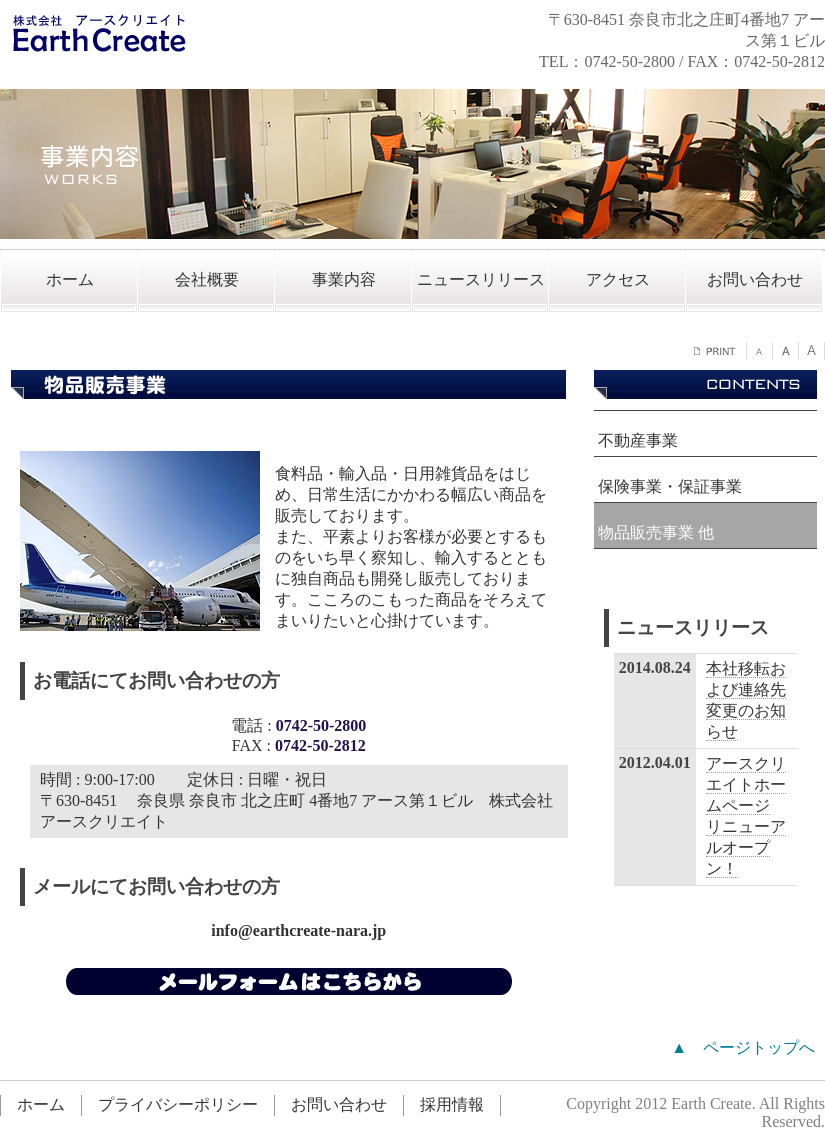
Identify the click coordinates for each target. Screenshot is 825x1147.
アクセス (618, 279)
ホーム (70, 279)
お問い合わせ (755, 279)
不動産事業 (638, 440)
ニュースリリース (481, 279)
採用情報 (452, 1104)
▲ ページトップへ (743, 1047)
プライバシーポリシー (178, 1104)
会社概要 (207, 279)
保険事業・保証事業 (670, 486)
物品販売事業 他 (656, 532)
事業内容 (344, 279)
